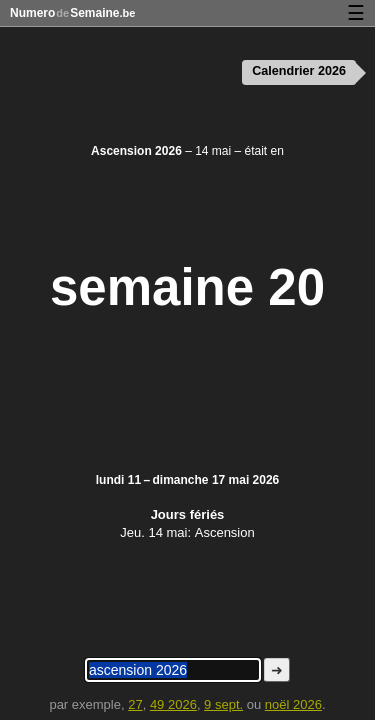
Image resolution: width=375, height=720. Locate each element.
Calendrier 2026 (299, 71)
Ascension (225, 532)
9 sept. (223, 704)
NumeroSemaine (72, 13)
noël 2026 (293, 704)
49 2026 (173, 704)
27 (135, 704)
